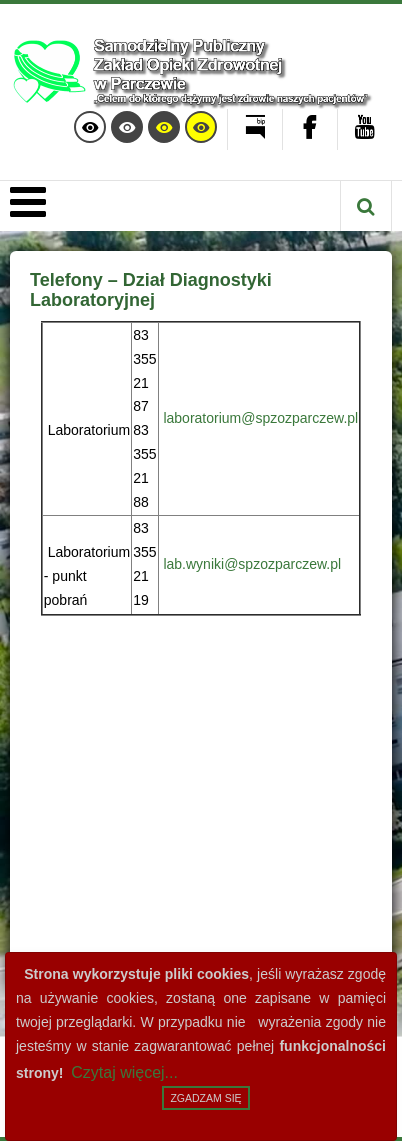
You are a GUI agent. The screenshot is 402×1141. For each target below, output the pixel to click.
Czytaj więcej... (124, 1072)
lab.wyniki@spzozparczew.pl (252, 564)
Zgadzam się (205, 1098)
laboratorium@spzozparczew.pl (260, 418)
